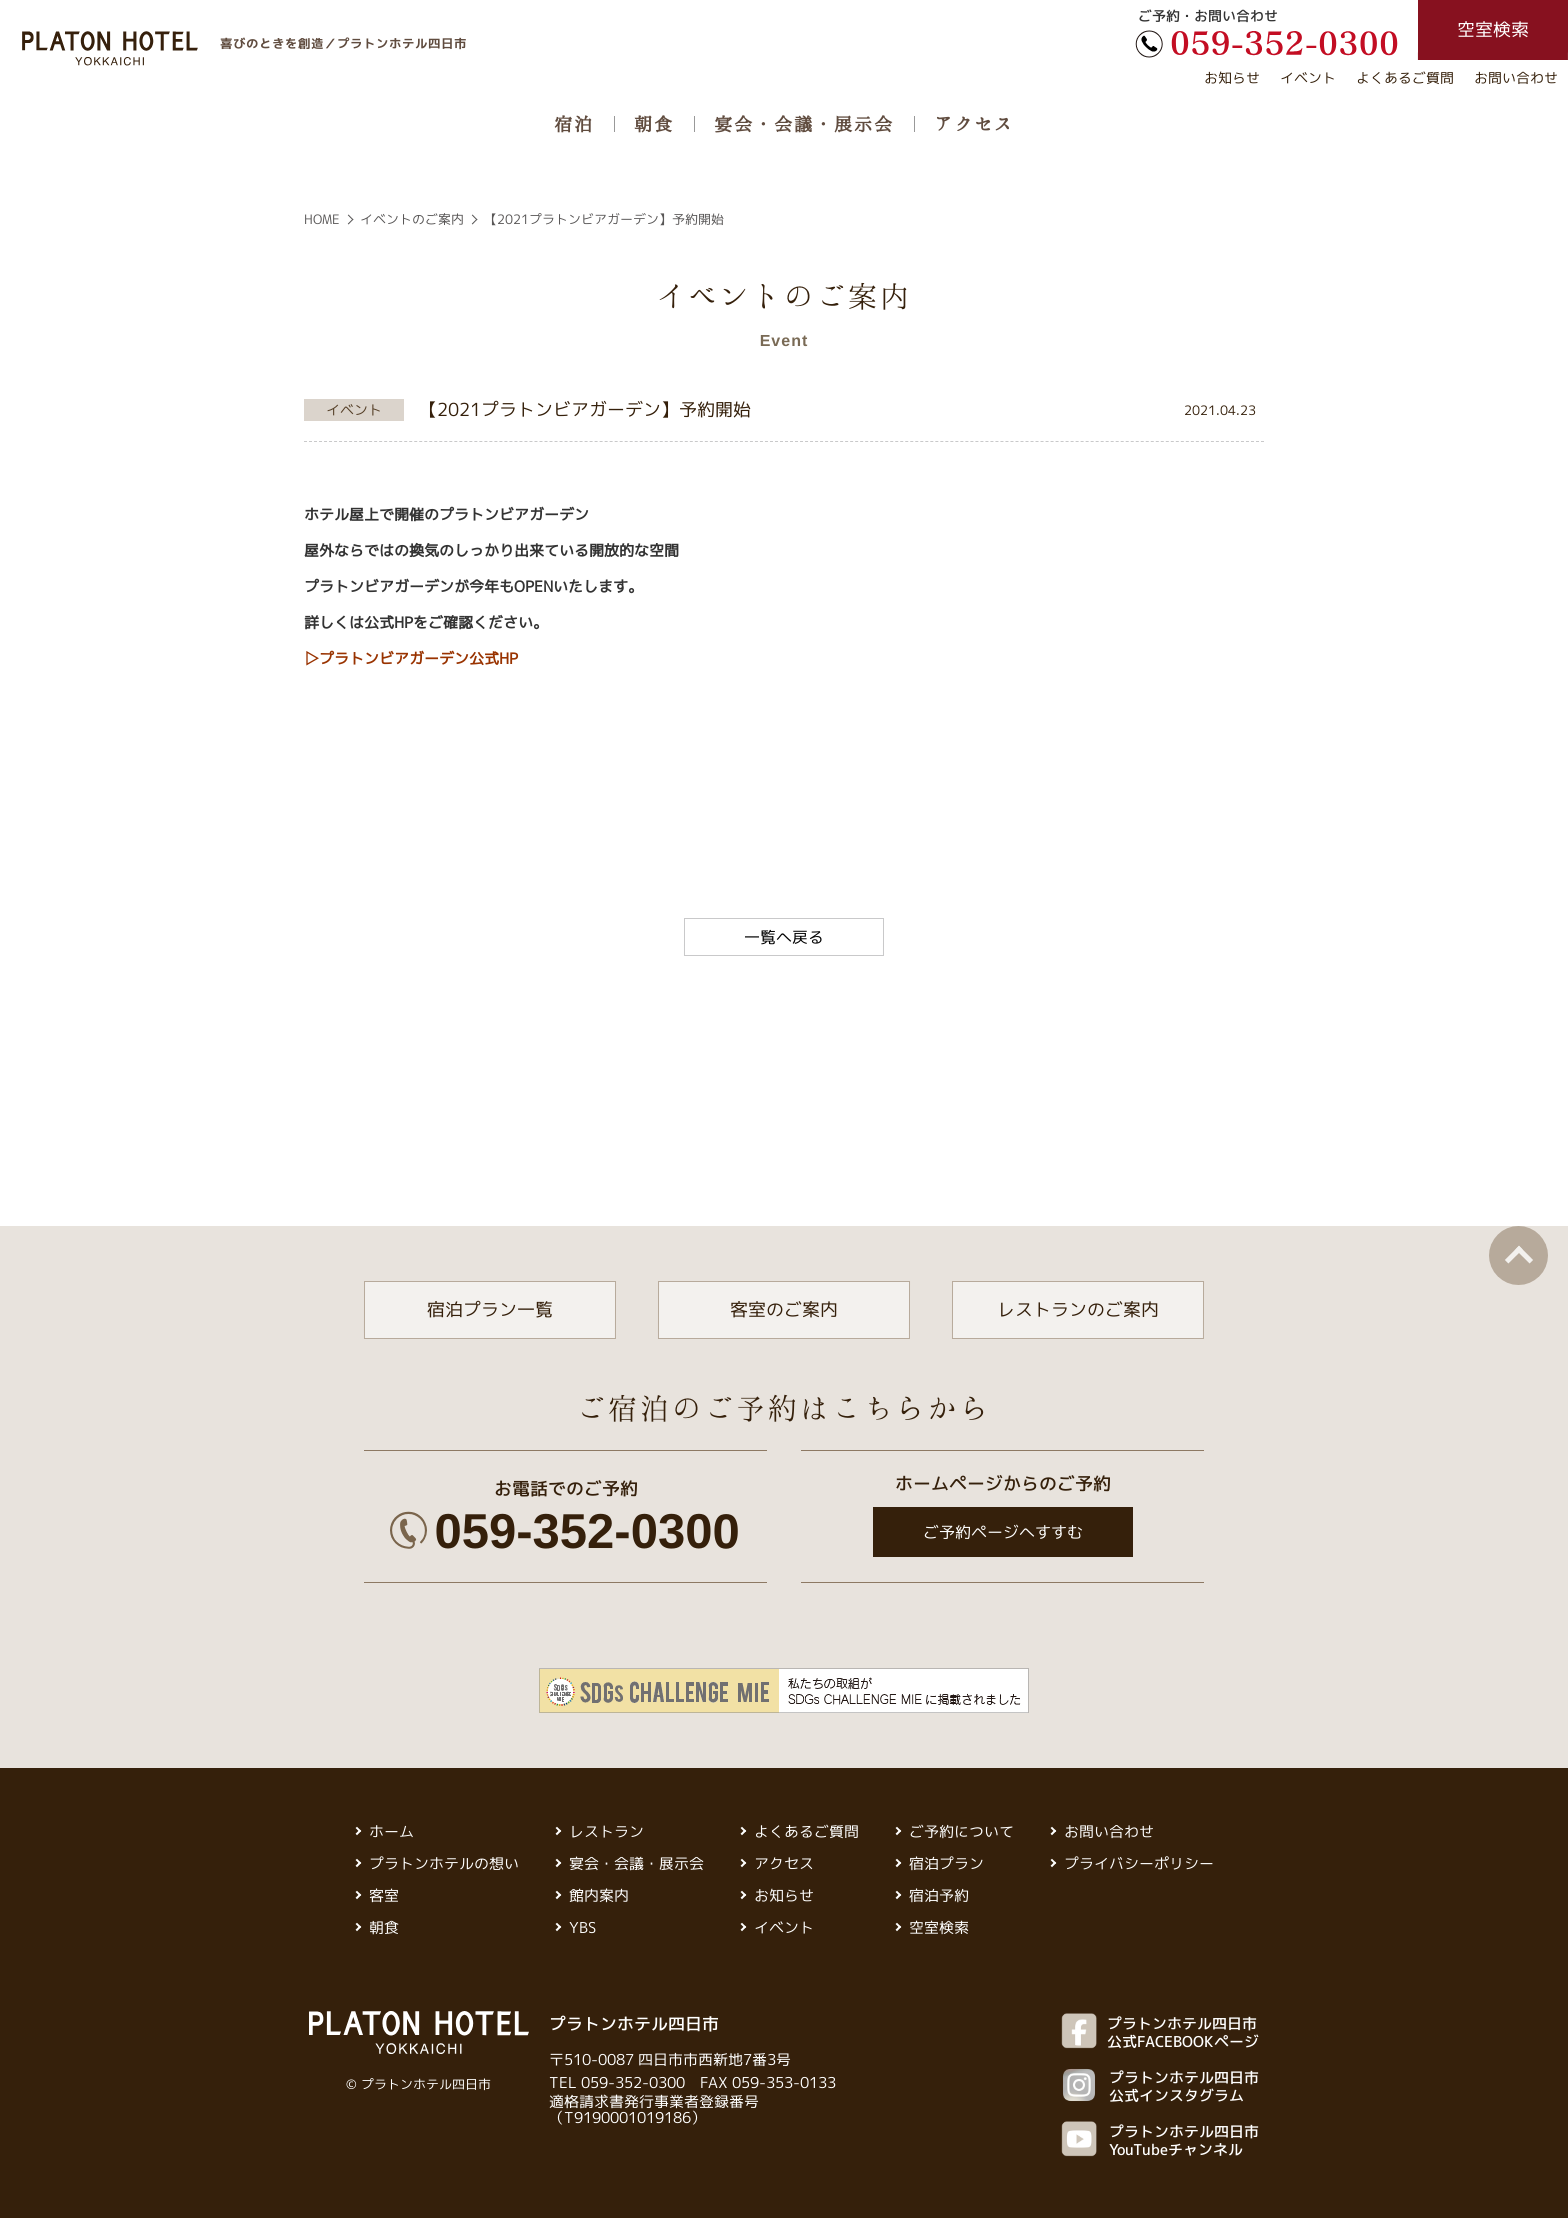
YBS (582, 1927)
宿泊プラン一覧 (490, 1309)
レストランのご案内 (1078, 1309)
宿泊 (574, 123)
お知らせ (1232, 77)
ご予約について (961, 1831)
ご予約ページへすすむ (1002, 1532)
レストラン (606, 1831)
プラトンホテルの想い (444, 1863)
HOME (322, 219)
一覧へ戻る (784, 937)
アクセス (974, 123)
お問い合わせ (1516, 77)
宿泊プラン (946, 1863)
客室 (384, 1895)
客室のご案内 (784, 1309)
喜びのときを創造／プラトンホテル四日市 (343, 42)
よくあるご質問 (1405, 77)
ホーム (391, 1831)
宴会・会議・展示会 (804, 123)
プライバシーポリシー (1139, 1863)
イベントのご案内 (412, 219)
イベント (1308, 77)
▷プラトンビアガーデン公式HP (411, 658)
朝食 (654, 123)
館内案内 (599, 1895)
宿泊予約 (939, 1895)
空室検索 (939, 1927)
